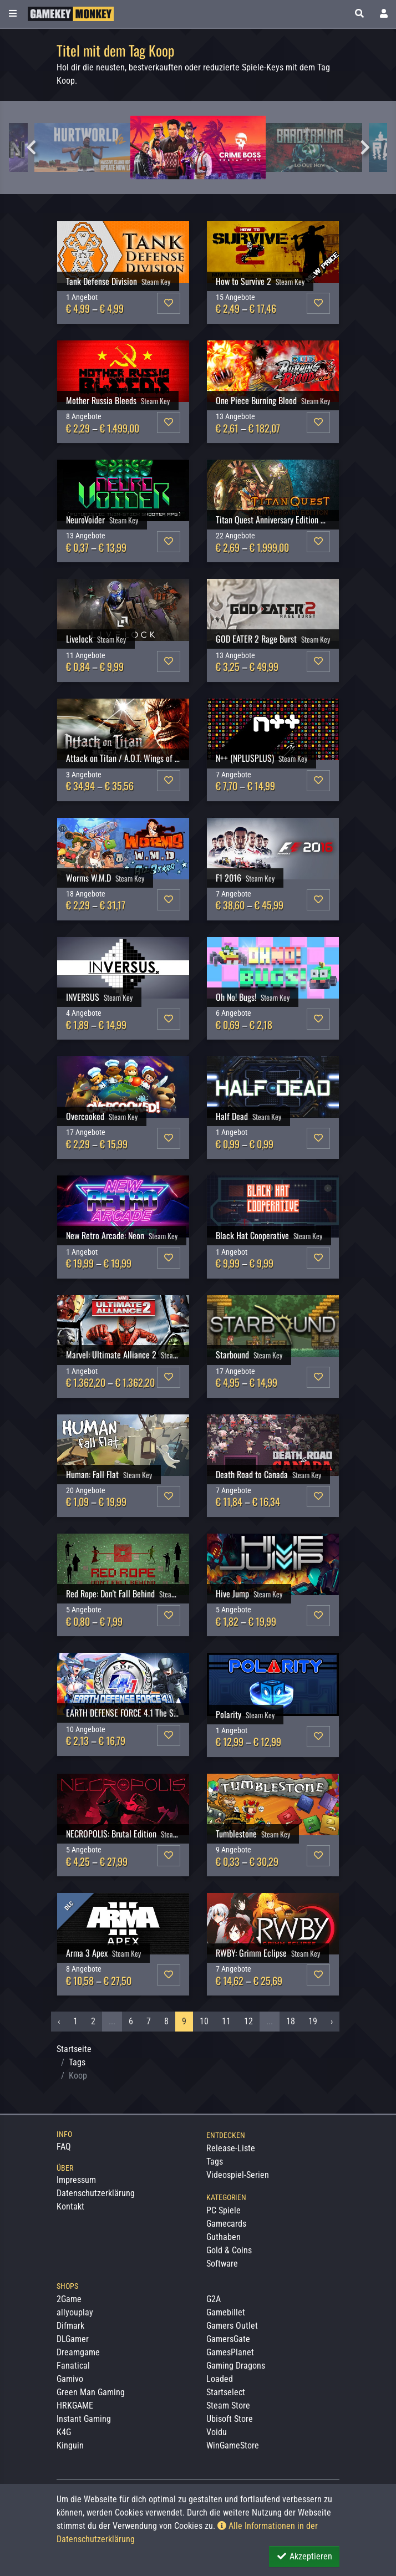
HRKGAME (75, 2405)
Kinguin (70, 2445)
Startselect (225, 2392)
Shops (67, 2286)
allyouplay (75, 2312)
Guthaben (223, 2237)
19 (312, 2021)
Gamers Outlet (232, 2325)
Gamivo (70, 2379)
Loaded (219, 2379)
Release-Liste (230, 2148)
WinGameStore (232, 2445)
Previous (31, 147)
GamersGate (228, 2339)
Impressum (76, 2180)
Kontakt (70, 2206)
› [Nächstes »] (332, 2021)
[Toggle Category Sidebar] (13, 14)
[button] (359, 14)
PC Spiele (223, 2210)
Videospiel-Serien (237, 2175)
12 (248, 2021)
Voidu (216, 2432)
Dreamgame (78, 2352)
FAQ (64, 2146)
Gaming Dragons (235, 2365)
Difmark (70, 2325)
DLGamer (73, 2339)
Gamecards (226, 2223)
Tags (77, 2062)
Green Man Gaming (91, 2392)
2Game (69, 2299)
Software (222, 2263)
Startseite (74, 2049)
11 (226, 2021)
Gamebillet (225, 2312)
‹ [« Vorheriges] (59, 2021)
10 (204, 2021)
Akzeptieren (304, 2556)
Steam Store (228, 2405)
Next (365, 147)
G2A (213, 2299)
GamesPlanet (230, 2352)
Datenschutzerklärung (96, 2193)
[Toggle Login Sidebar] (384, 14)
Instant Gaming (84, 2419)
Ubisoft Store (229, 2419)
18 (290, 2021)
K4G (64, 2432)
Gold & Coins (229, 2250)
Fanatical (73, 2365)
